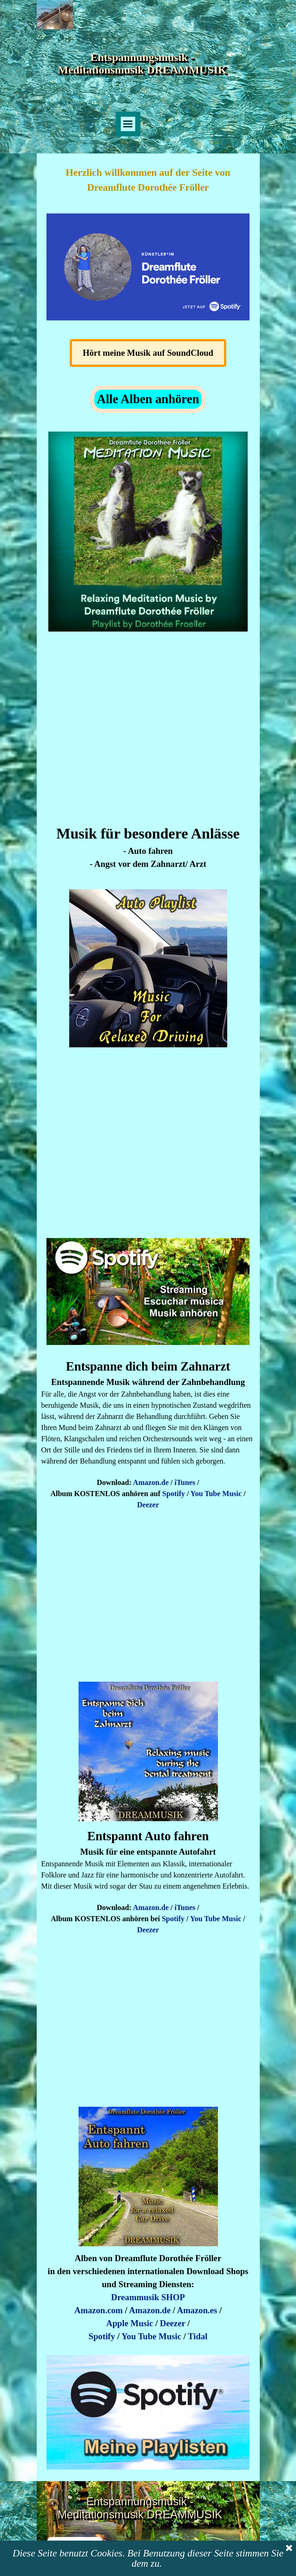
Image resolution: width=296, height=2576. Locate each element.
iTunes (184, 1482)
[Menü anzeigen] (128, 124)
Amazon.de (151, 1482)
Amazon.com (98, 2310)
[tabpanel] (148, 180)
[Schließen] (289, 2548)
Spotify (173, 1494)
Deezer (148, 1505)
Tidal (197, 2336)
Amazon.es (197, 2310)
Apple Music (129, 2323)
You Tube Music (216, 1494)
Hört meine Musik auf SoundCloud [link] (148, 353)
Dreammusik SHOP (148, 2297)
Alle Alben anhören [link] (148, 399)
